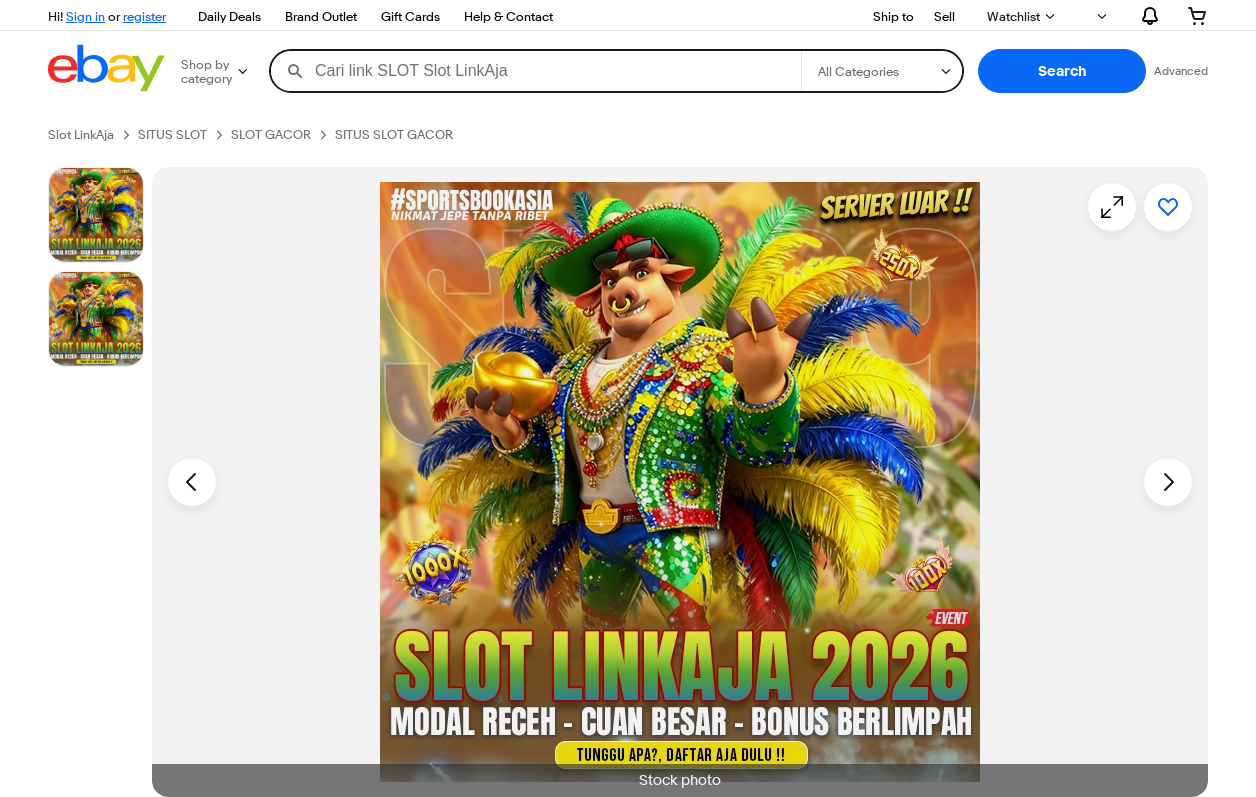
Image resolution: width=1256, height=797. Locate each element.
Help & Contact (508, 16)
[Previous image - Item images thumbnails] (192, 482)
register (144, 16)
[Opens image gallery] (1112, 207)
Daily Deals (229, 16)
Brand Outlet (321, 16)
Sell (944, 16)
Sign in (85, 16)
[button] (1062, 71)
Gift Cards (410, 16)
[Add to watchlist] (1168, 207)
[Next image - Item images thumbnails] (1168, 482)
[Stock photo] (96, 215)
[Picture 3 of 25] (96, 319)
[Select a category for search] (882, 71)
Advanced (1181, 70)
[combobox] (536, 71)
